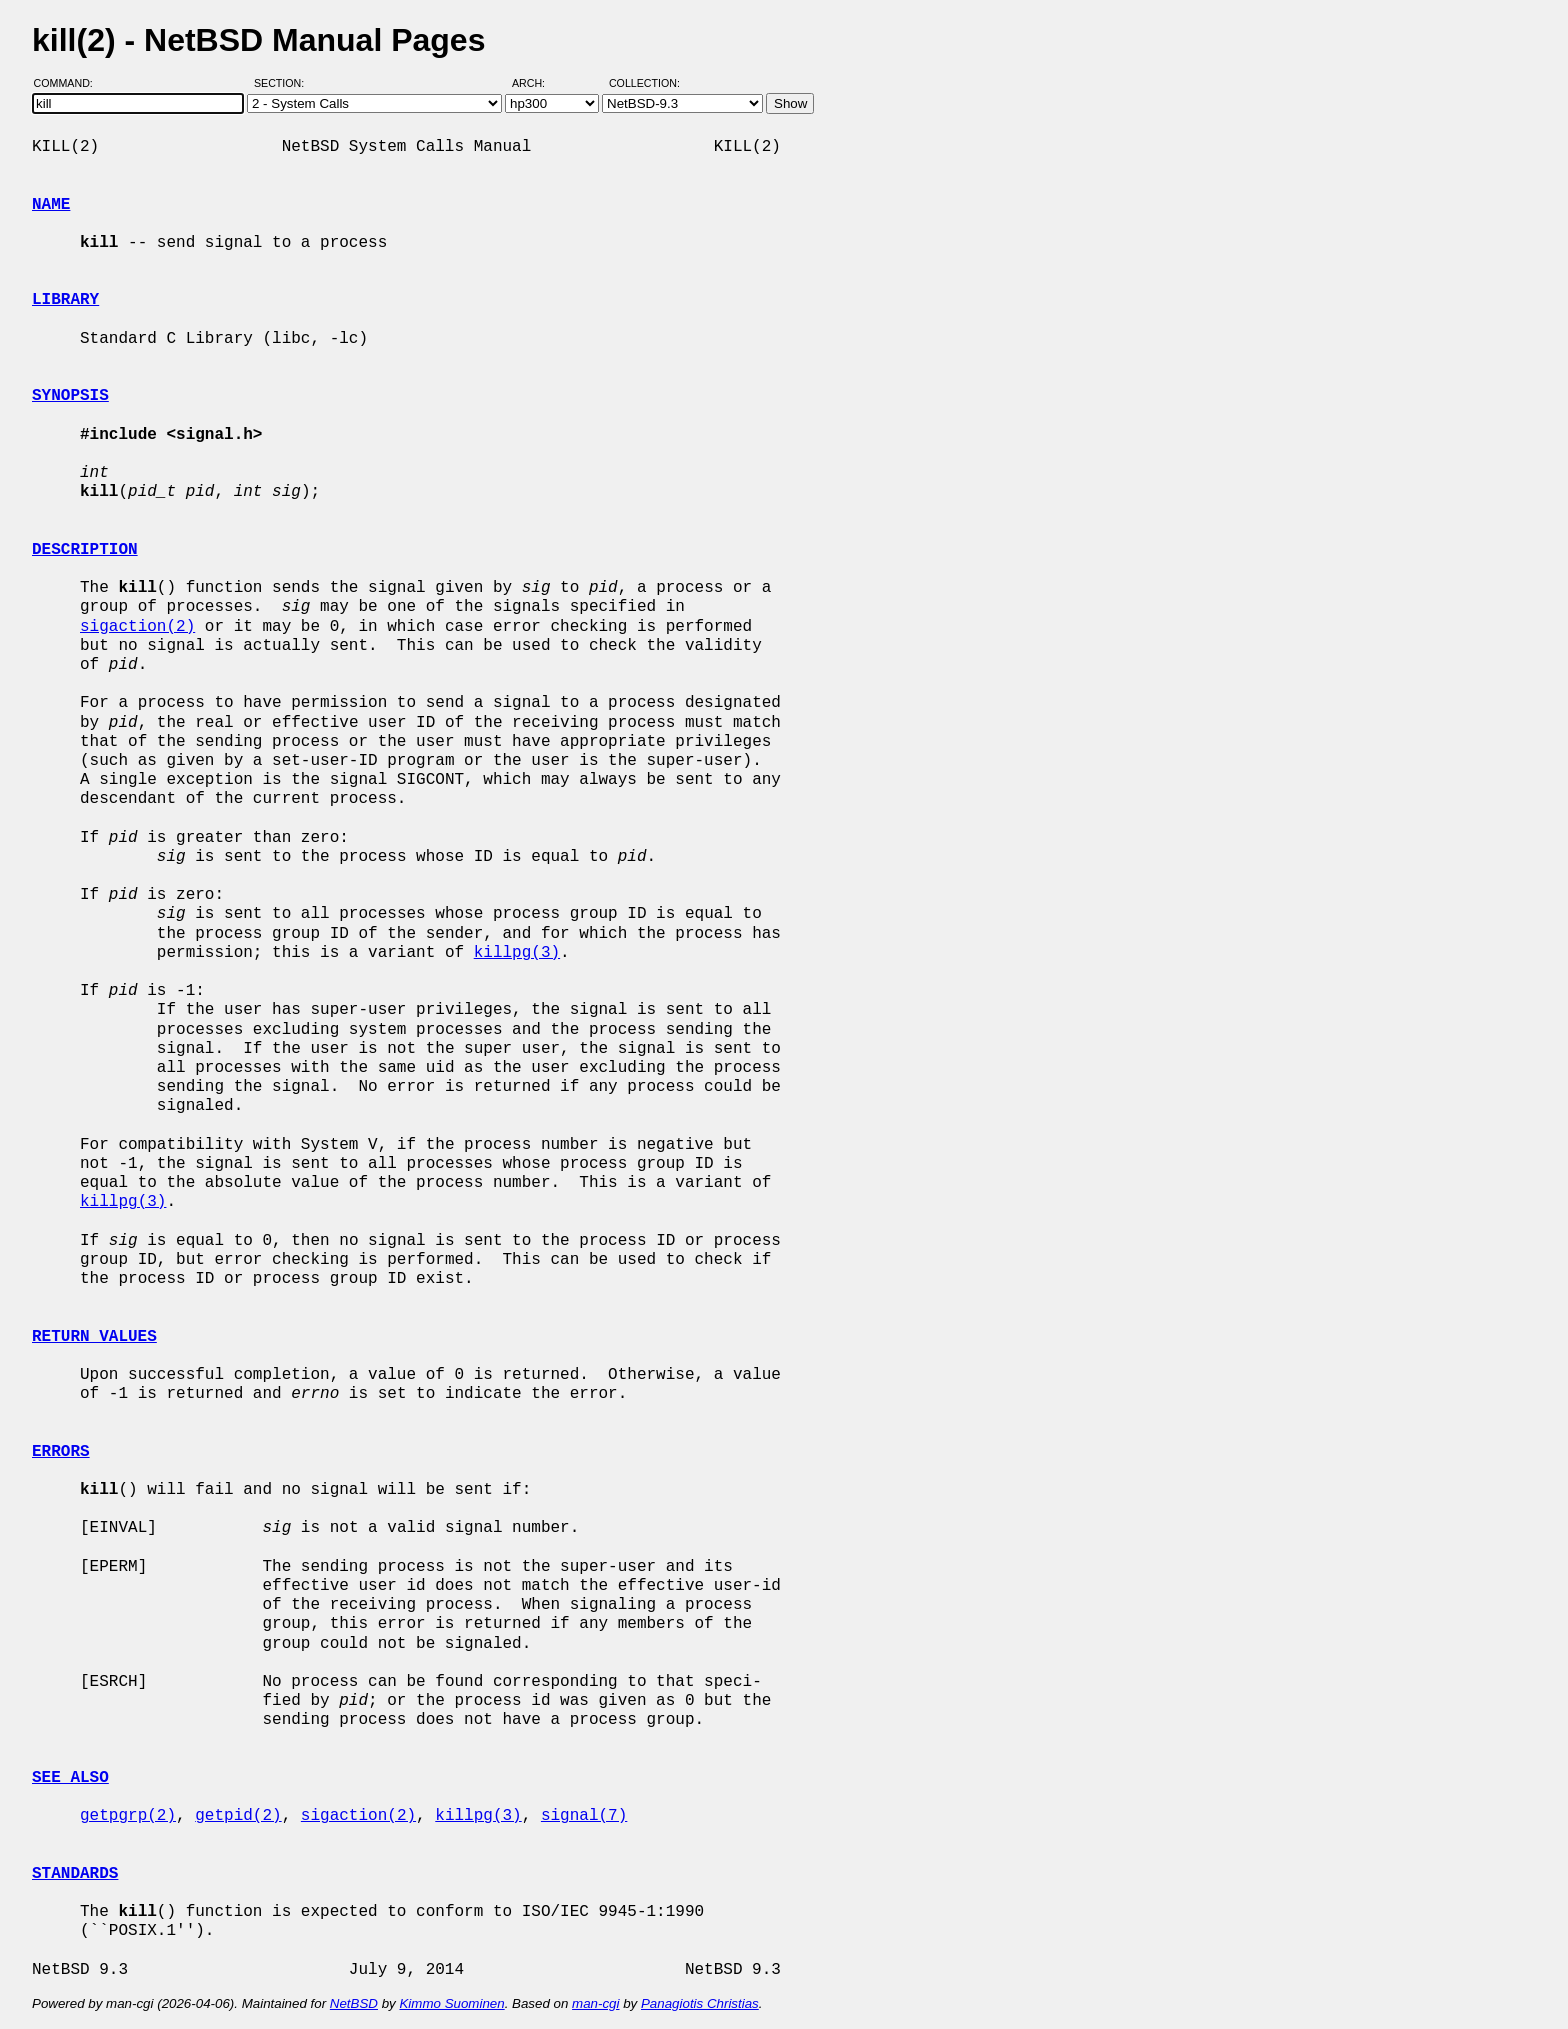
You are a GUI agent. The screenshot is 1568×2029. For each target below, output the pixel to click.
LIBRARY (65, 300)
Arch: (537, 83)
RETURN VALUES (94, 1337)
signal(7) (584, 1816)
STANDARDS (75, 1874)
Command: (69, 83)
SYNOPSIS (70, 396)
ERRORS (61, 1452)
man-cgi (595, 2003)
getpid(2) (238, 1816)
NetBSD (354, 2003)
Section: (283, 83)
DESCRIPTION (85, 550)
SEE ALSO (70, 1778)
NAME (51, 205)
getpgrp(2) (128, 1816)
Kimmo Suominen (451, 2003)
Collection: (644, 83)
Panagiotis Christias (700, 2003)
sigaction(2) (137, 627)
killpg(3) (517, 953)
